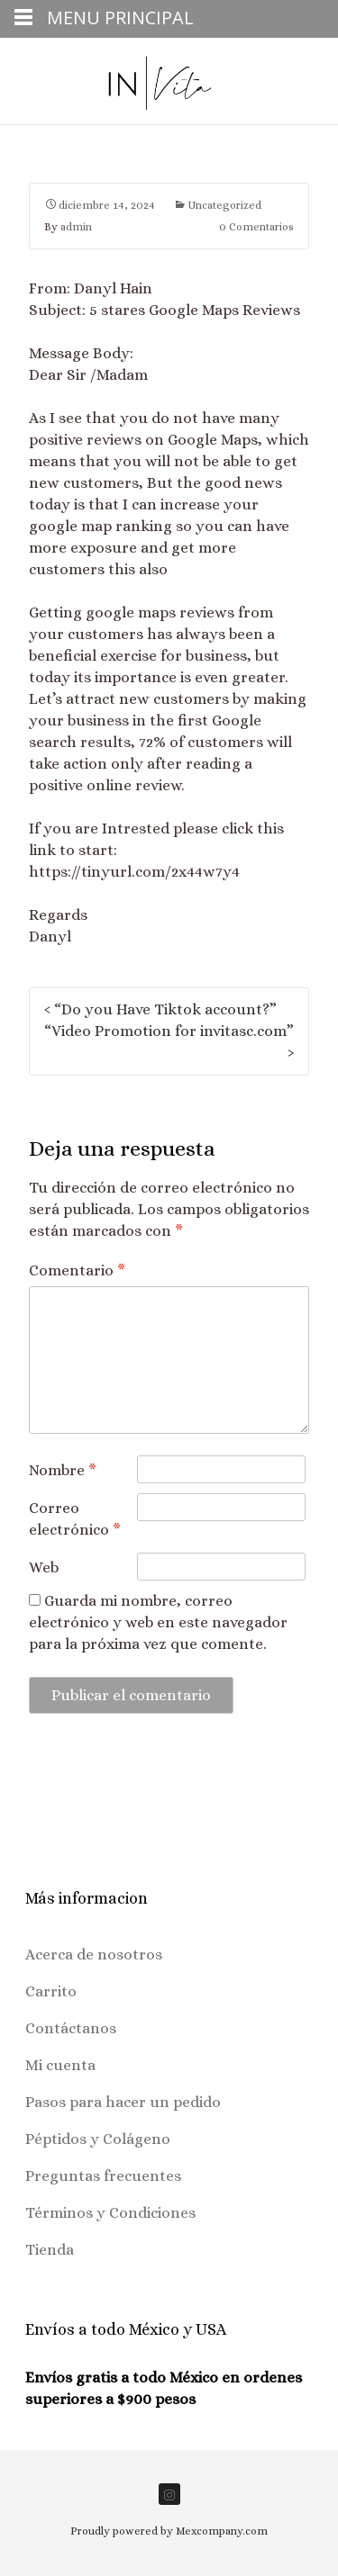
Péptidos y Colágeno (97, 2139)
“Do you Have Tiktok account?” (160, 1009)
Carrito (51, 1991)
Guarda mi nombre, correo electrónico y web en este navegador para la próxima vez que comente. (158, 1622)
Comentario (77, 1270)
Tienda (49, 2249)
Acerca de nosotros (93, 1954)
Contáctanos (70, 2028)
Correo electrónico (75, 1519)
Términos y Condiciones (110, 2212)
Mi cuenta (60, 2065)
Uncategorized (224, 205)
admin (76, 227)
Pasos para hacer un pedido (123, 2102)
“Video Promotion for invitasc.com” (169, 1041)
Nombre (62, 1470)
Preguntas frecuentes (103, 2175)
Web (44, 1567)
